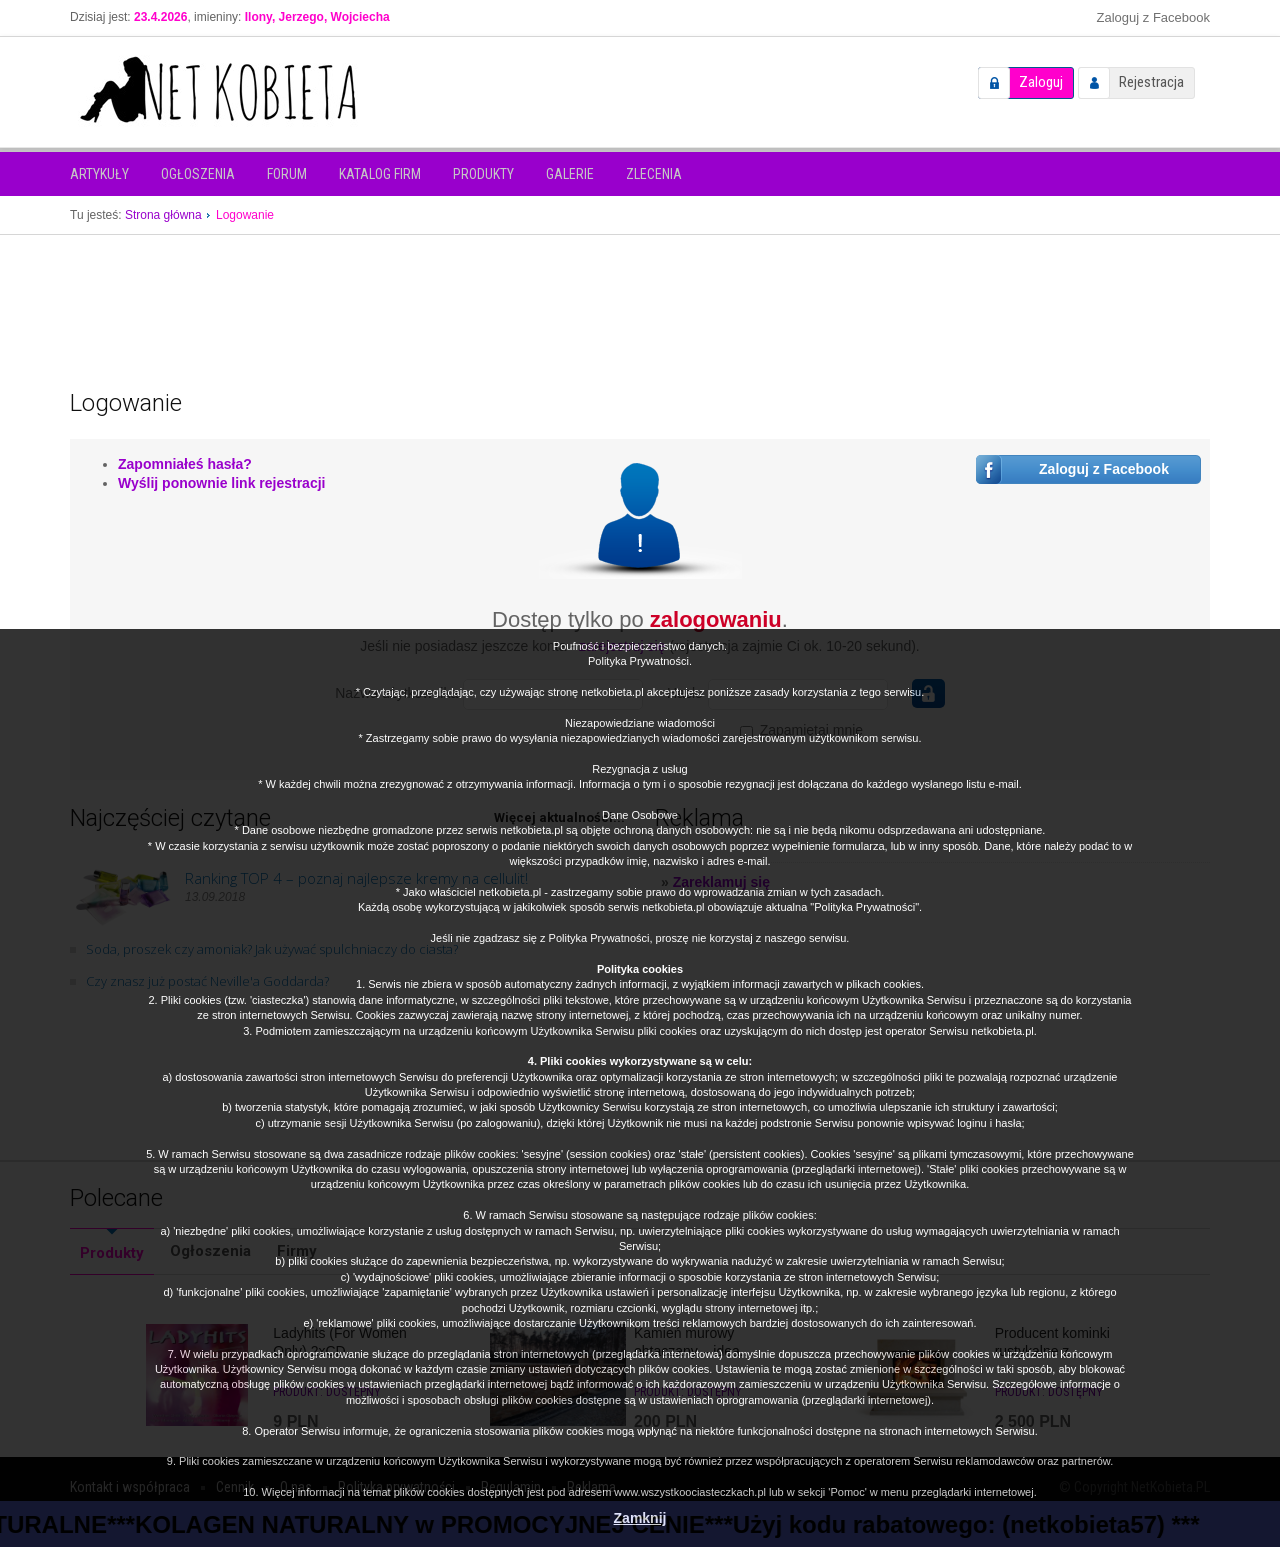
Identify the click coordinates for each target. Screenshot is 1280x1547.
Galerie (570, 174)
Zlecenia (654, 174)
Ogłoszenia (198, 174)
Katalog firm (380, 174)
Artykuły (99, 174)
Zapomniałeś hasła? (185, 464)
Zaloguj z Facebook (1153, 17)
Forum (287, 174)
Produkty (483, 174)
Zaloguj (1041, 82)
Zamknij (640, 1518)
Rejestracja (1151, 82)
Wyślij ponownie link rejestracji (221, 483)
